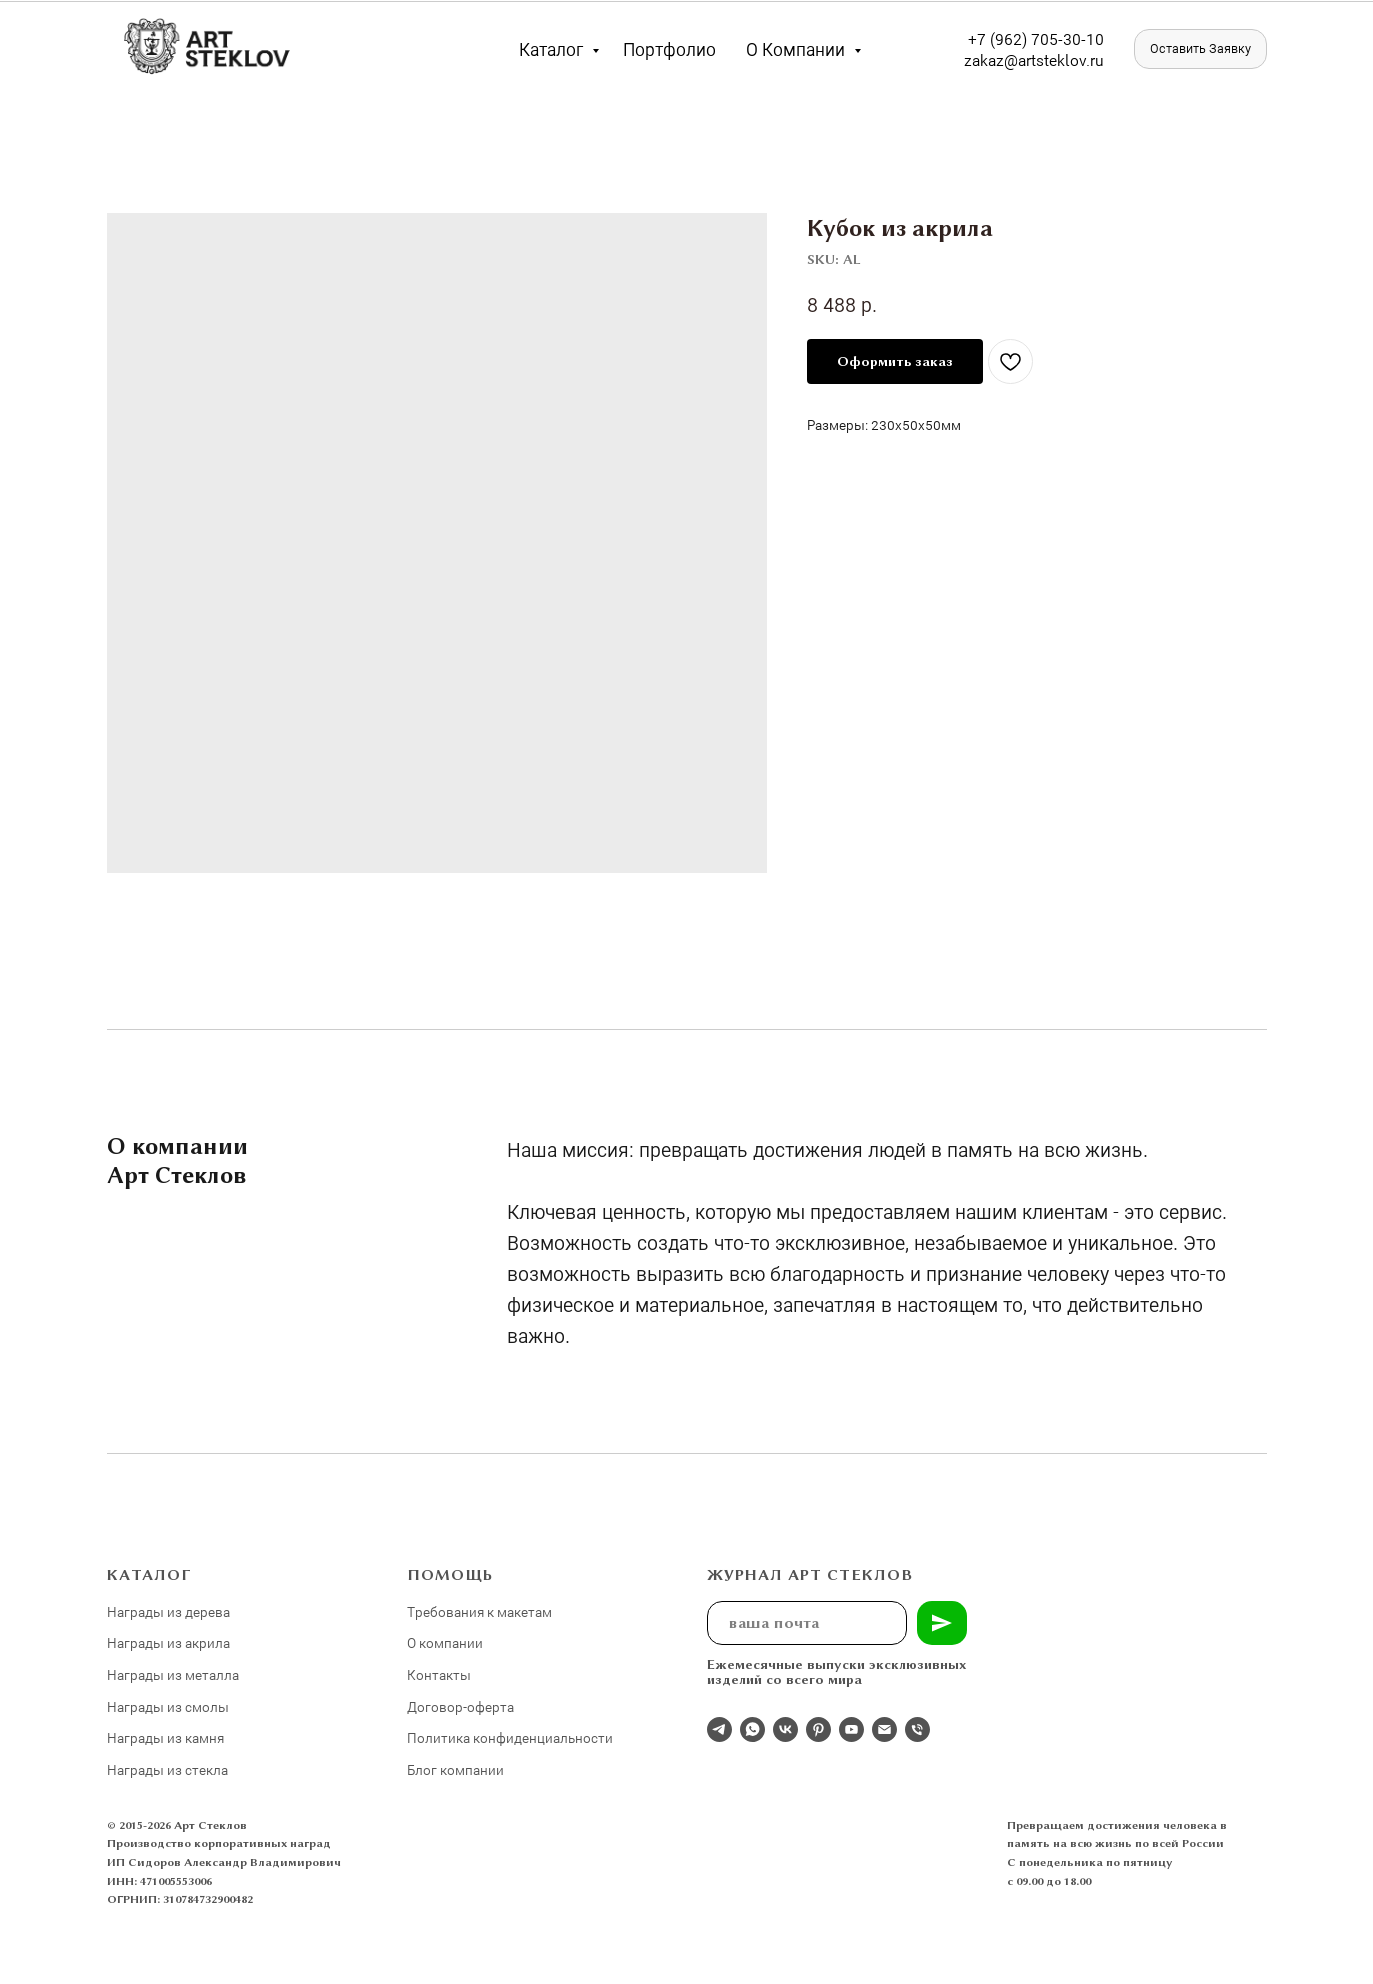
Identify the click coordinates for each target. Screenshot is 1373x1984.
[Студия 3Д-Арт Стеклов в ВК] (785, 1729)
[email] (884, 1729)
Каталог (553, 49)
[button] (1200, 49)
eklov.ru (1076, 59)
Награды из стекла (167, 1769)
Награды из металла (173, 1674)
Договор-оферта (460, 1706)
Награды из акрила (168, 1642)
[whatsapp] (752, 1729)
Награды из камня (165, 1737)
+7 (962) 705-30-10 (1036, 38)
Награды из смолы (168, 1706)
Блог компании (455, 1769)
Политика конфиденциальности (510, 1737)
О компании (797, 49)
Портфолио (669, 49)
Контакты (439, 1674)
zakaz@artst (1006, 59)
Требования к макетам (479, 1611)
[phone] (917, 1729)
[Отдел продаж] (719, 1729)
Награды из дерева (168, 1611)
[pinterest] (818, 1729)
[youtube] (851, 1729)
